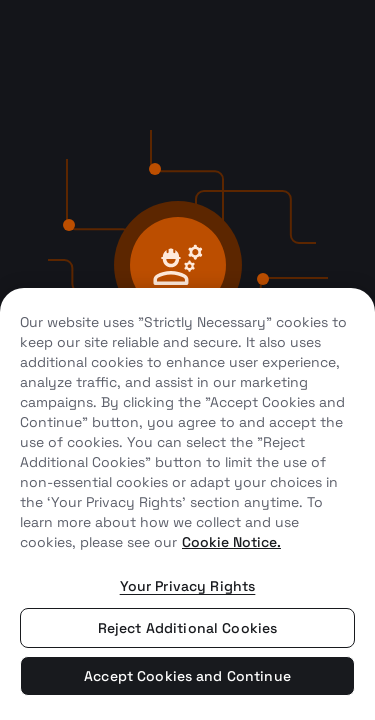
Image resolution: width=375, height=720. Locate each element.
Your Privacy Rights (188, 586)
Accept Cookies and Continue (187, 676)
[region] (187, 504)
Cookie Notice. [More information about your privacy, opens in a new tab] (231, 542)
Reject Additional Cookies (188, 628)
